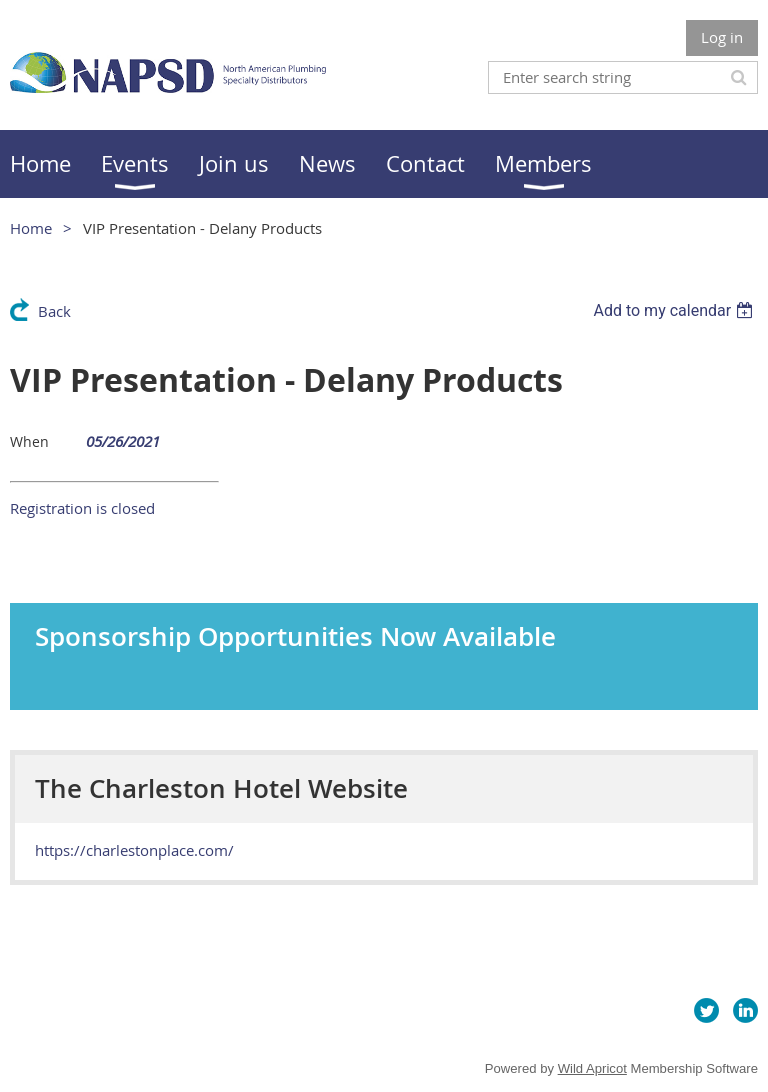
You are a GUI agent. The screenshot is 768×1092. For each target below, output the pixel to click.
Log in (722, 37)
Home (31, 228)
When (29, 441)
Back (54, 311)
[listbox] (675, 310)
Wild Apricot (592, 1068)
